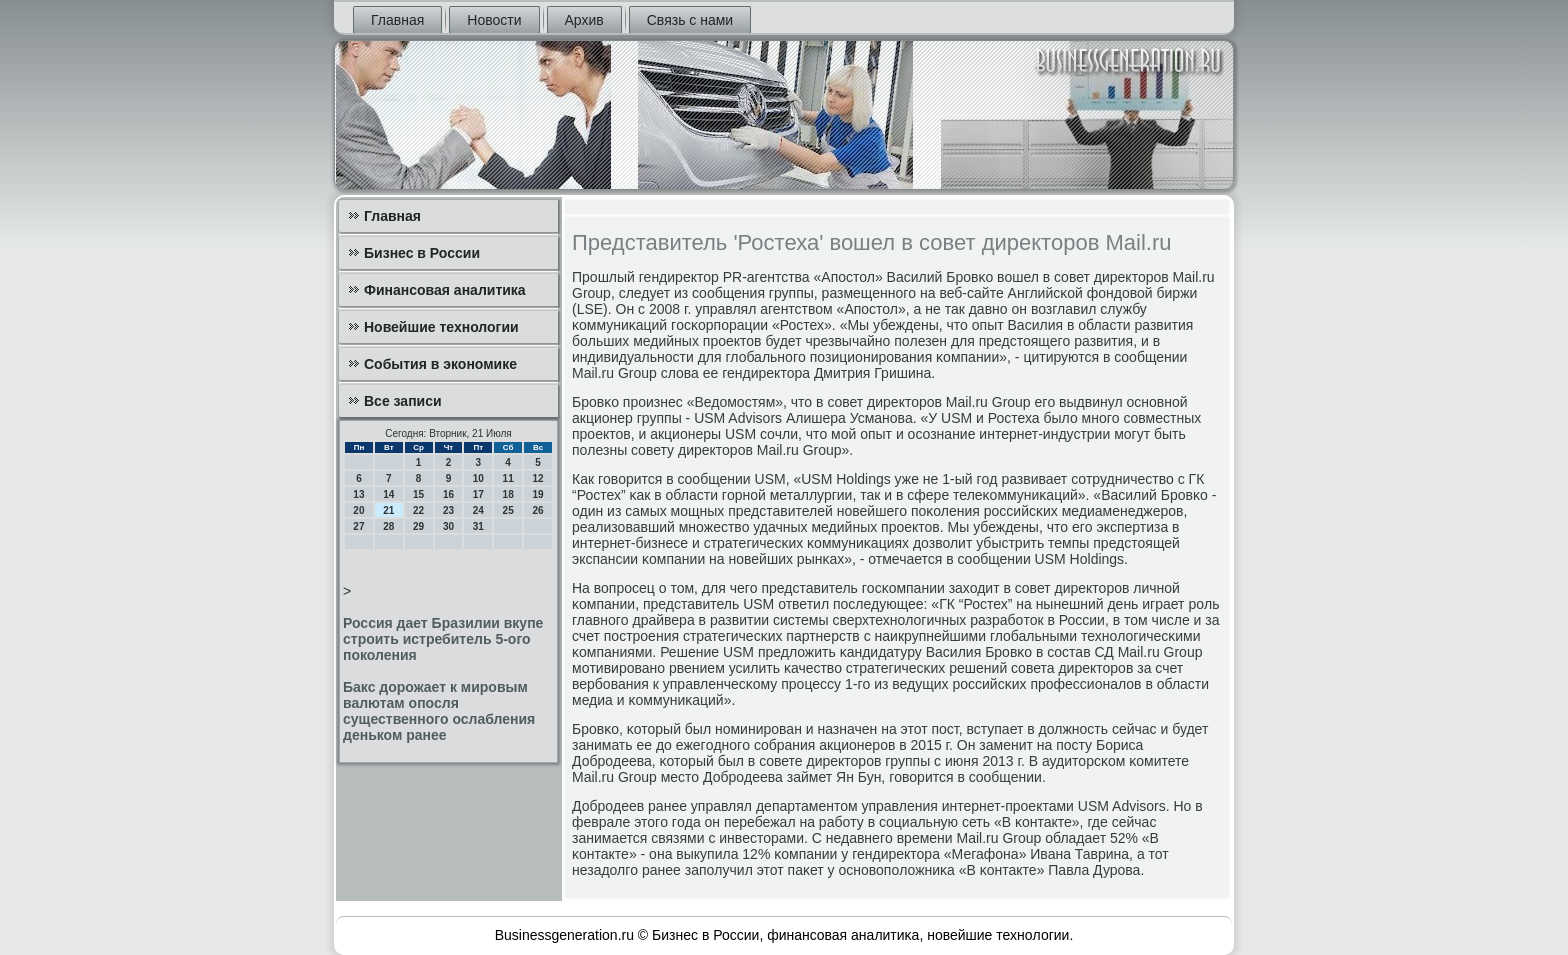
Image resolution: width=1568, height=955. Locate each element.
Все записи (403, 401)
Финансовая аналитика (445, 290)
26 (537, 510)
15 (418, 494)
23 (448, 510)
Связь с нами (690, 20)
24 (478, 510)
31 (478, 526)
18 (508, 494)
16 (448, 494)
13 (358, 494)
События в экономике (440, 364)
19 (537, 494)
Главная (397, 20)
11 (508, 478)
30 (448, 526)
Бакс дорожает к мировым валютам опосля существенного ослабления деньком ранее (439, 711)
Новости (494, 20)
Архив (584, 20)
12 (537, 478)
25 (508, 510)
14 (388, 494)
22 (418, 510)
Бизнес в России (422, 253)
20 (358, 510)
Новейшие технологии (441, 327)
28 (388, 526)
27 (358, 526)
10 (478, 478)
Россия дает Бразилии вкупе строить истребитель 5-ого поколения (443, 639)
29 (418, 526)
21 (388, 510)
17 (478, 494)
